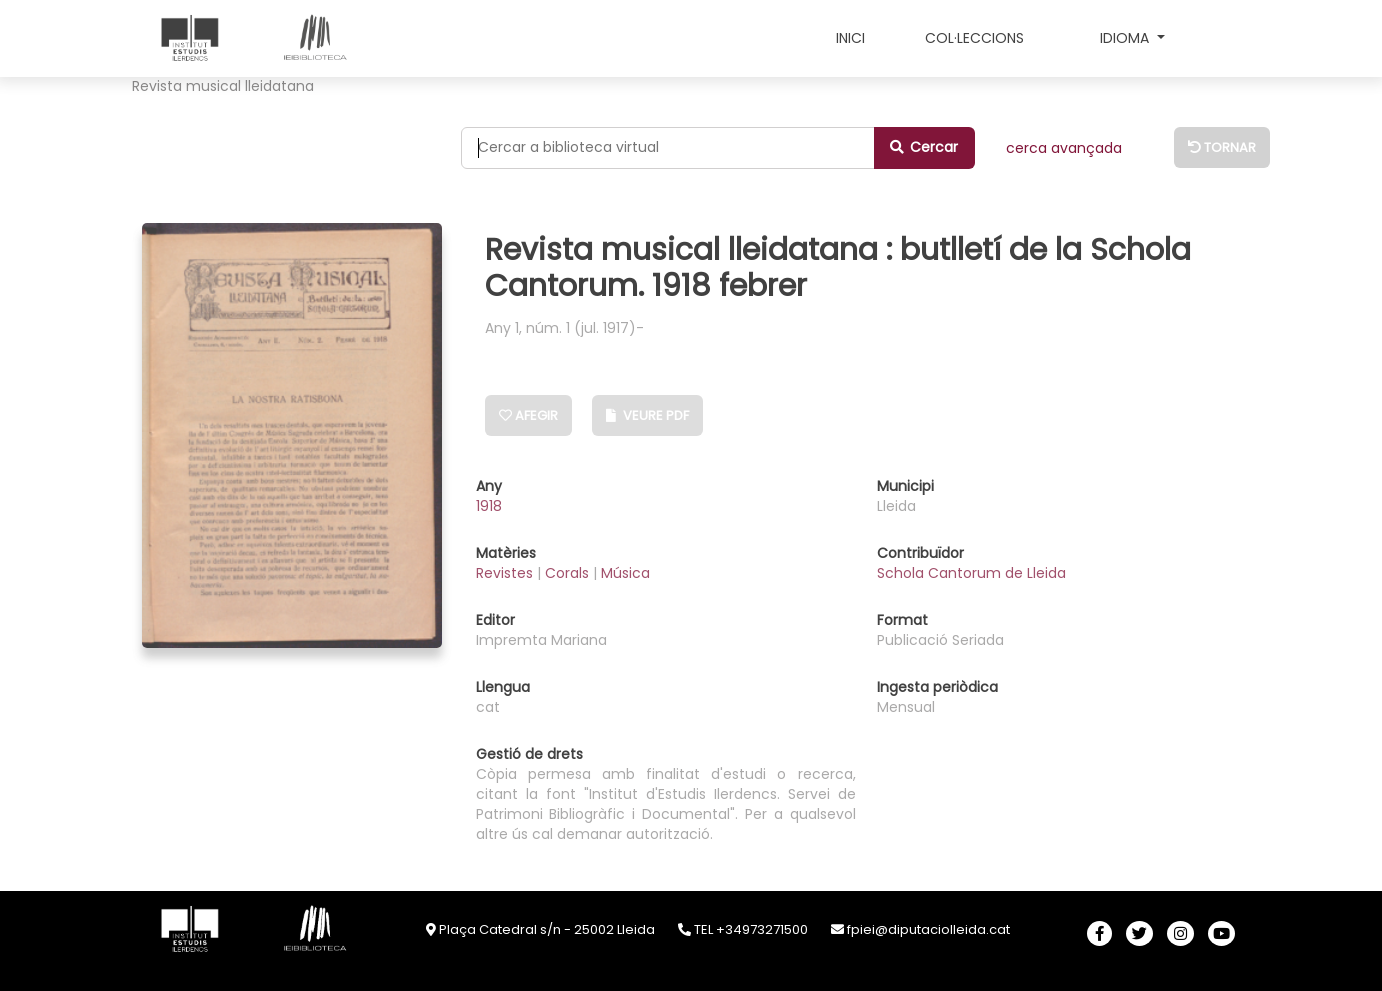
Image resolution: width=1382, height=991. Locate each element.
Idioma (1126, 38)
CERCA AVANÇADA (1064, 148)
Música (625, 573)
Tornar (1222, 147)
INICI (850, 38)
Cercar (924, 147)
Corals (569, 573)
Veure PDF (647, 415)
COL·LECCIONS (974, 38)
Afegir (528, 415)
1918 (489, 506)
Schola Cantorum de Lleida (971, 573)
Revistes (506, 573)
